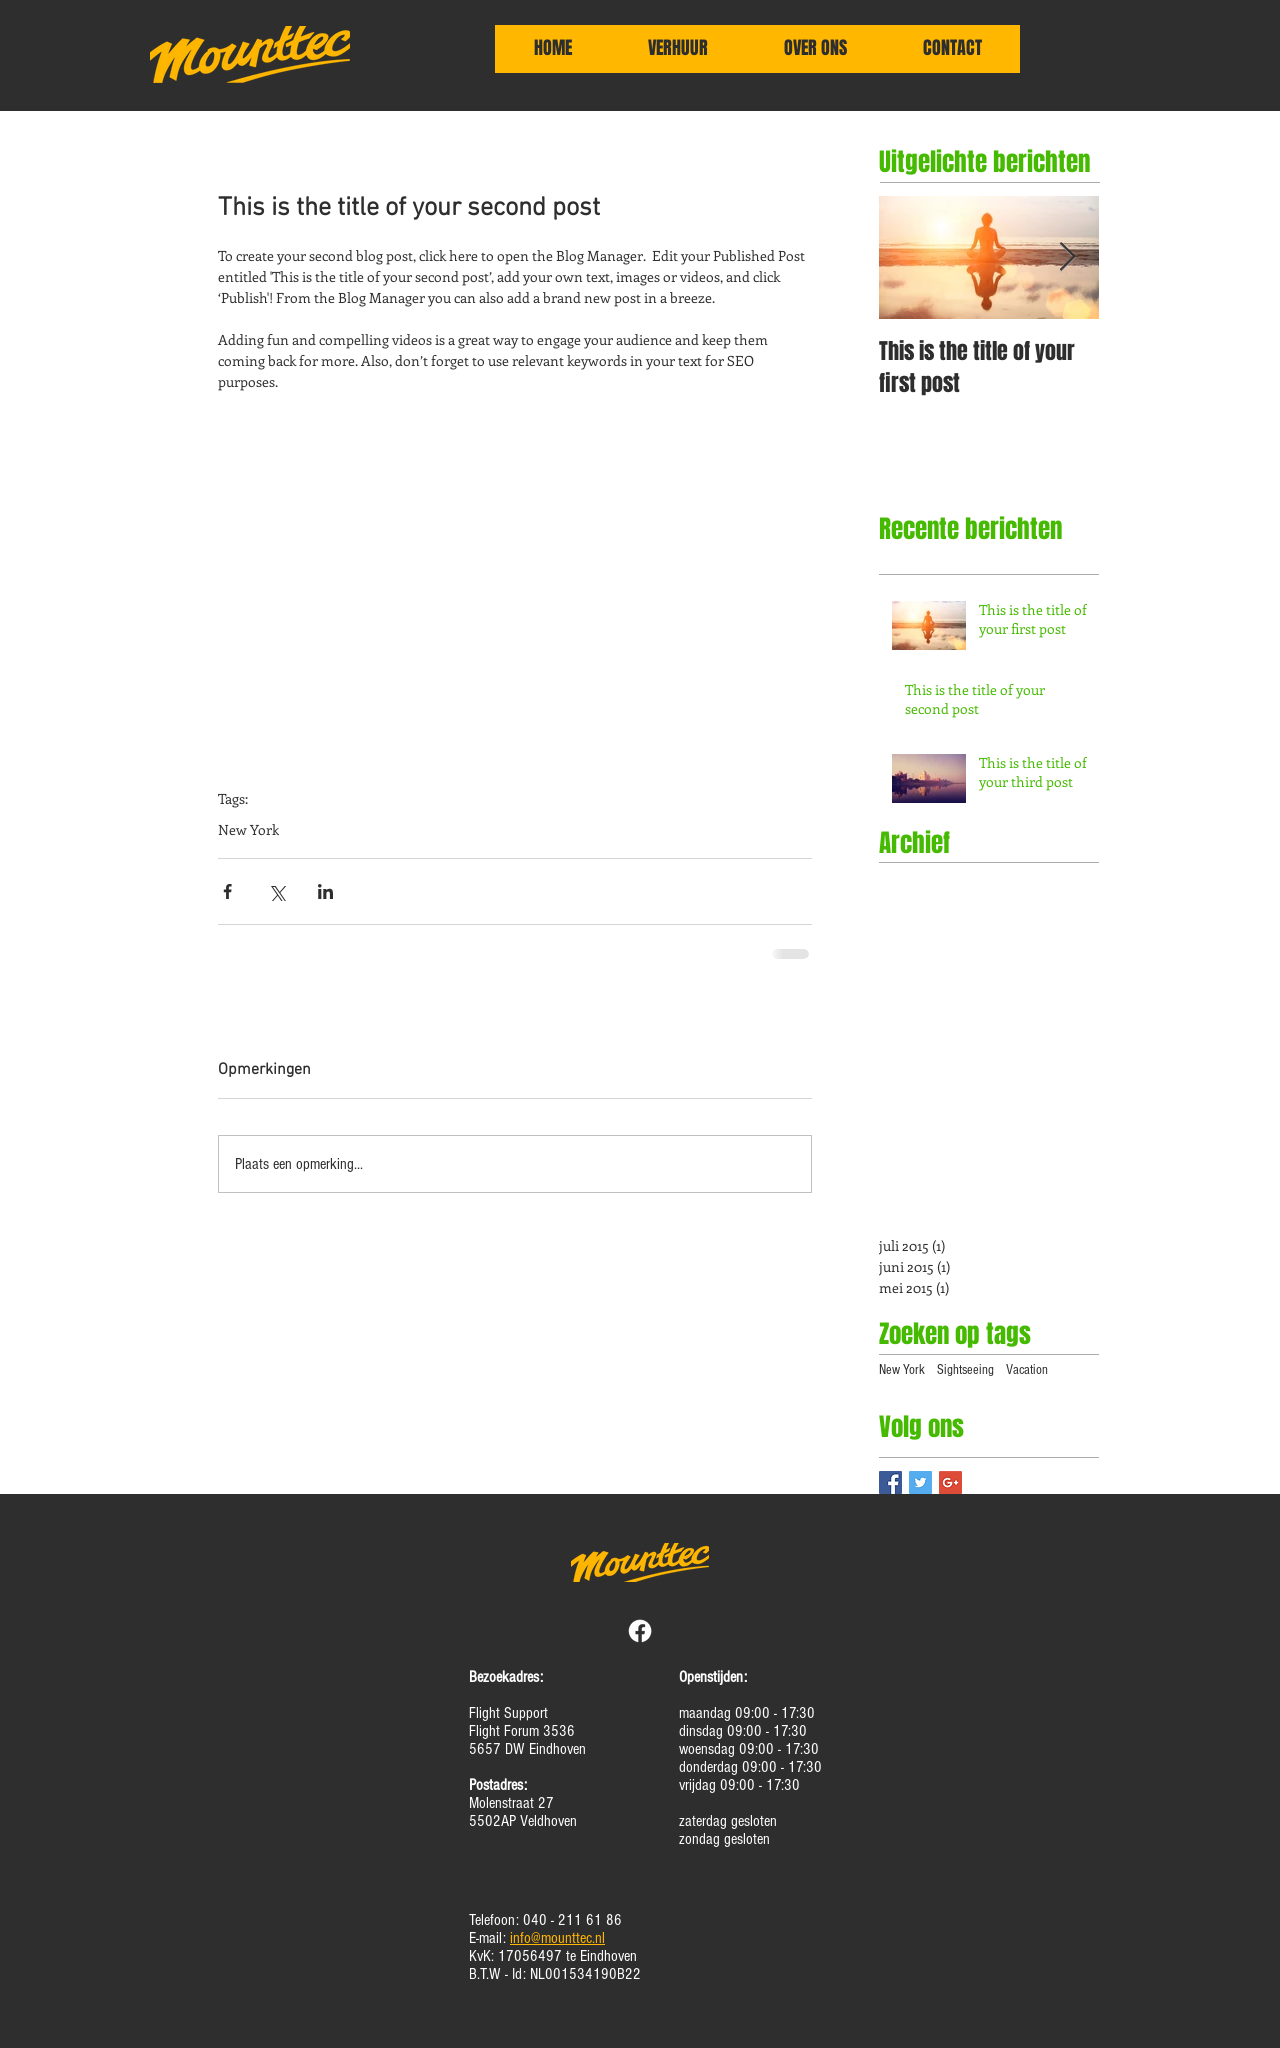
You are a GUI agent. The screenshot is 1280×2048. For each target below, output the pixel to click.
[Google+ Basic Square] (950, 1482)
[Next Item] (1067, 257)
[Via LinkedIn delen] (325, 891)
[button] (678, 55)
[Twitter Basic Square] (920, 1482)
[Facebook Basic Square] (890, 1482)
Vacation (1027, 1370)
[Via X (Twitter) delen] (276, 891)
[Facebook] (640, 1631)
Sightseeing (965, 1370)
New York (248, 829)
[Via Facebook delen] (227, 891)
